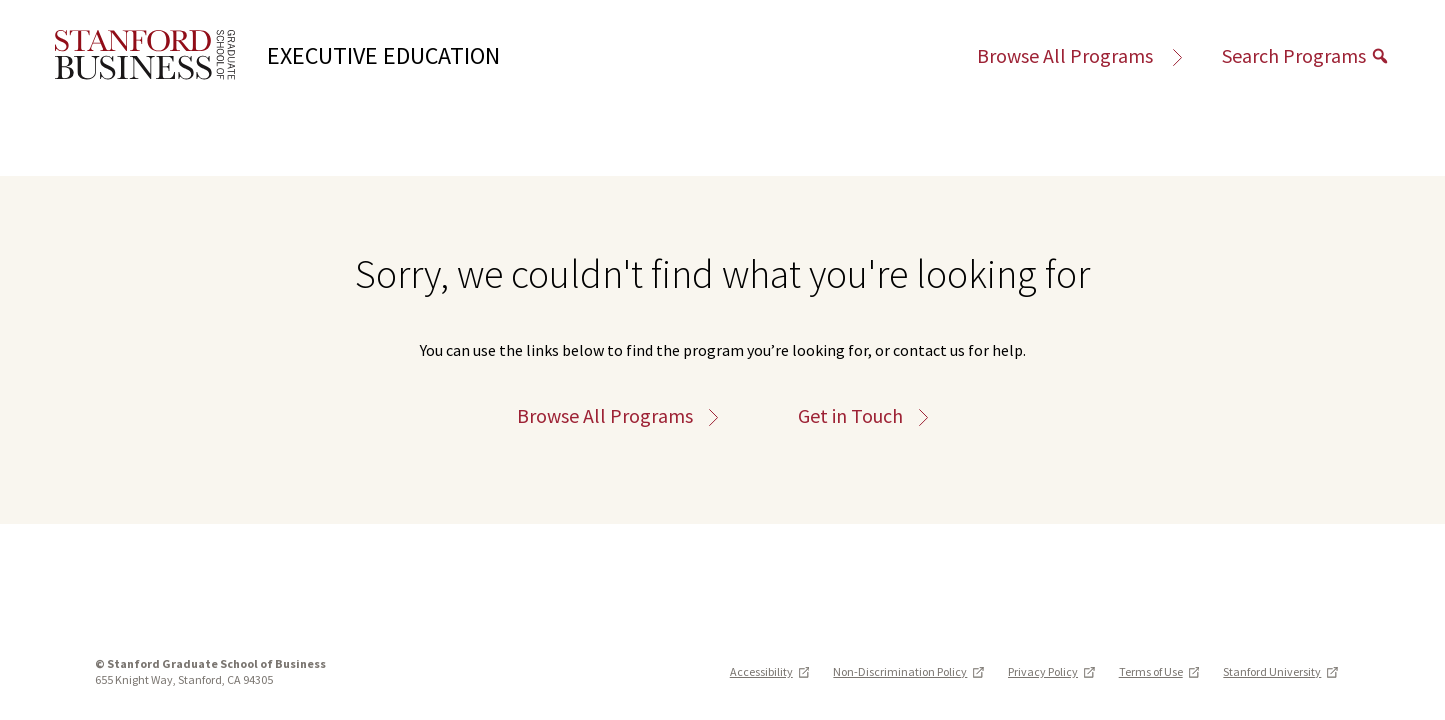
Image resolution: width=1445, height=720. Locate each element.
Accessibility (770, 671)
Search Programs (1306, 55)
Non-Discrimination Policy (908, 671)
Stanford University (1280, 671)
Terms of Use (1159, 671)
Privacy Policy (1051, 671)
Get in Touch (863, 416)
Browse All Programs (1079, 55)
